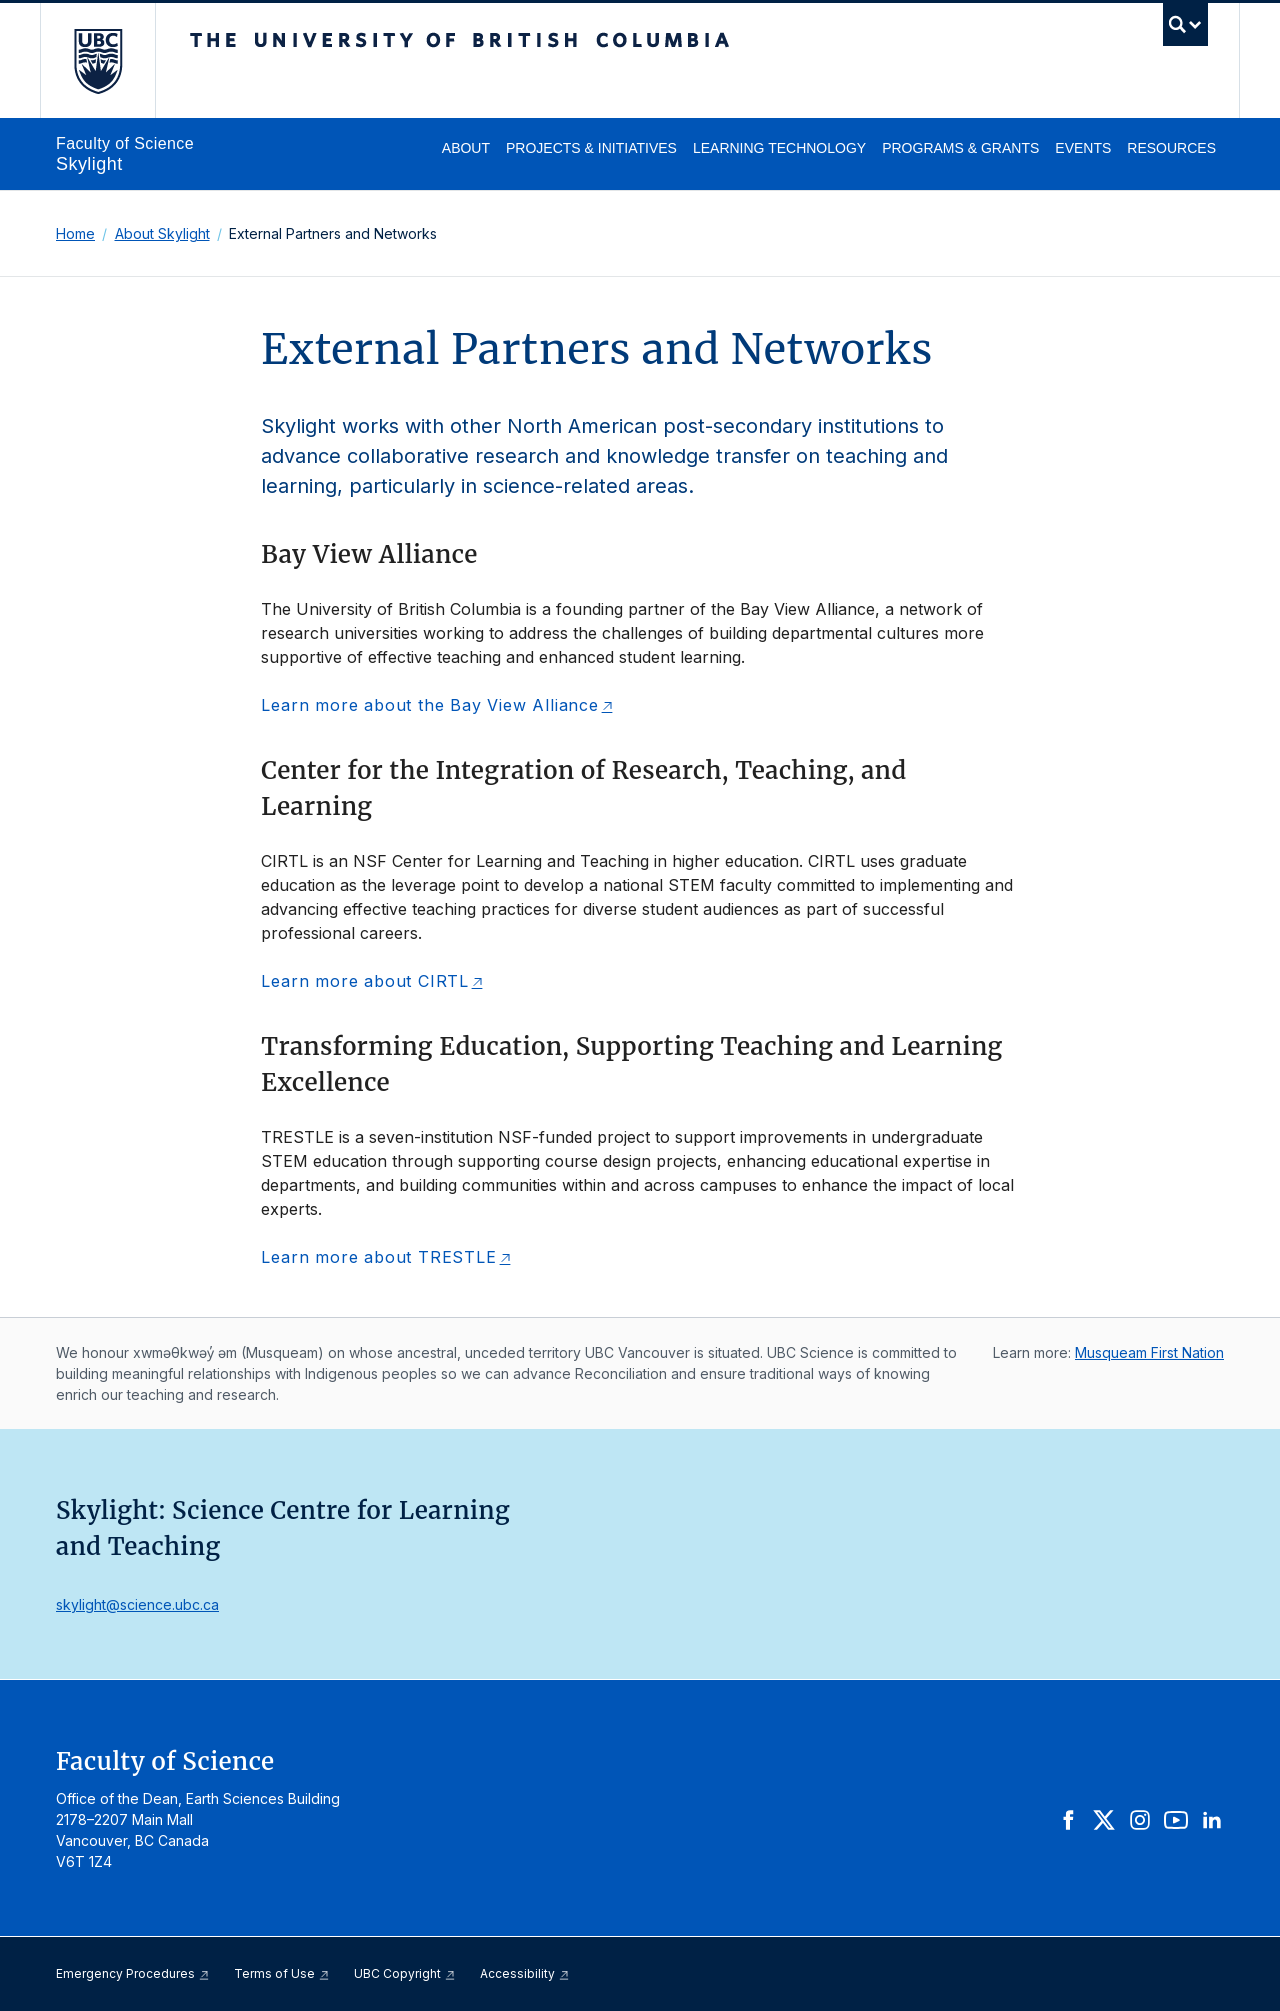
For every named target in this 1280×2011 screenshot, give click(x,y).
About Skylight (162, 233)
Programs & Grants (960, 148)
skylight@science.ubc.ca (137, 1604)
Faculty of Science (125, 143)
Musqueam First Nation (1149, 1352)
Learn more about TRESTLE (378, 1257)
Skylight (89, 164)
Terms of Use (282, 1973)
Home (75, 233)
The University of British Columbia (97, 60)
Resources (1171, 148)
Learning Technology (779, 148)
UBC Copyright (405, 1973)
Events (1083, 148)
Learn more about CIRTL (365, 981)
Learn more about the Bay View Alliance (429, 705)
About (466, 148)
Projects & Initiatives (591, 148)
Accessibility (525, 1973)
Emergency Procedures (133, 1973)
